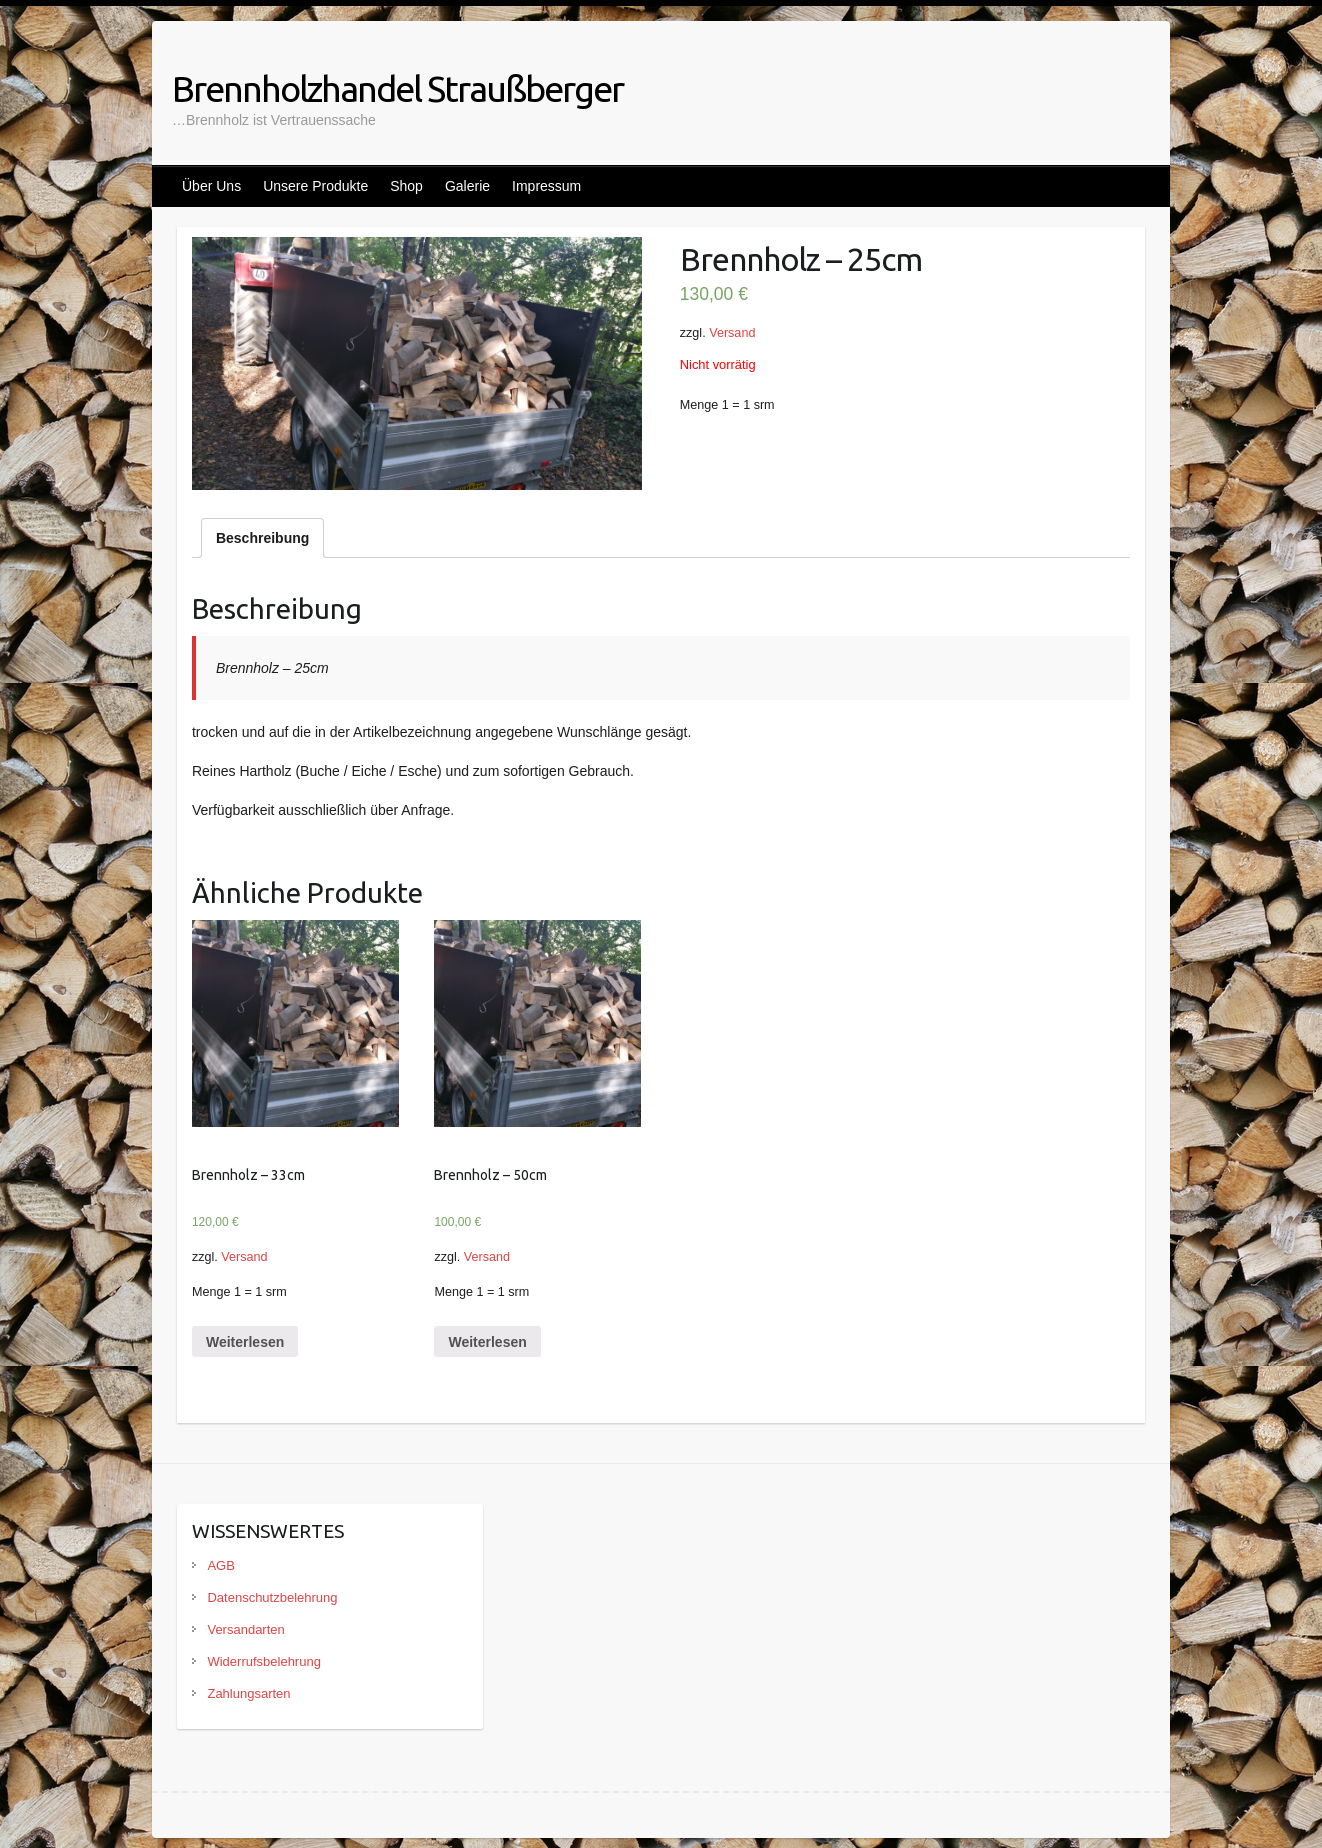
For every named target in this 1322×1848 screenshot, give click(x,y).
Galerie (467, 186)
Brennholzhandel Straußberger (397, 88)
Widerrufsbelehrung (263, 1661)
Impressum (546, 186)
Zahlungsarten (248, 1693)
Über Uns (211, 186)
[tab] (262, 538)
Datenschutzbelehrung (272, 1597)
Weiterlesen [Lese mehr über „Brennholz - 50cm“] (487, 1342)
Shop (406, 186)
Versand (732, 333)
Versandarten (245, 1629)
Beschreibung (262, 538)
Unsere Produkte (315, 186)
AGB (220, 1565)
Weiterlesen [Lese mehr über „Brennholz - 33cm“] (245, 1342)
